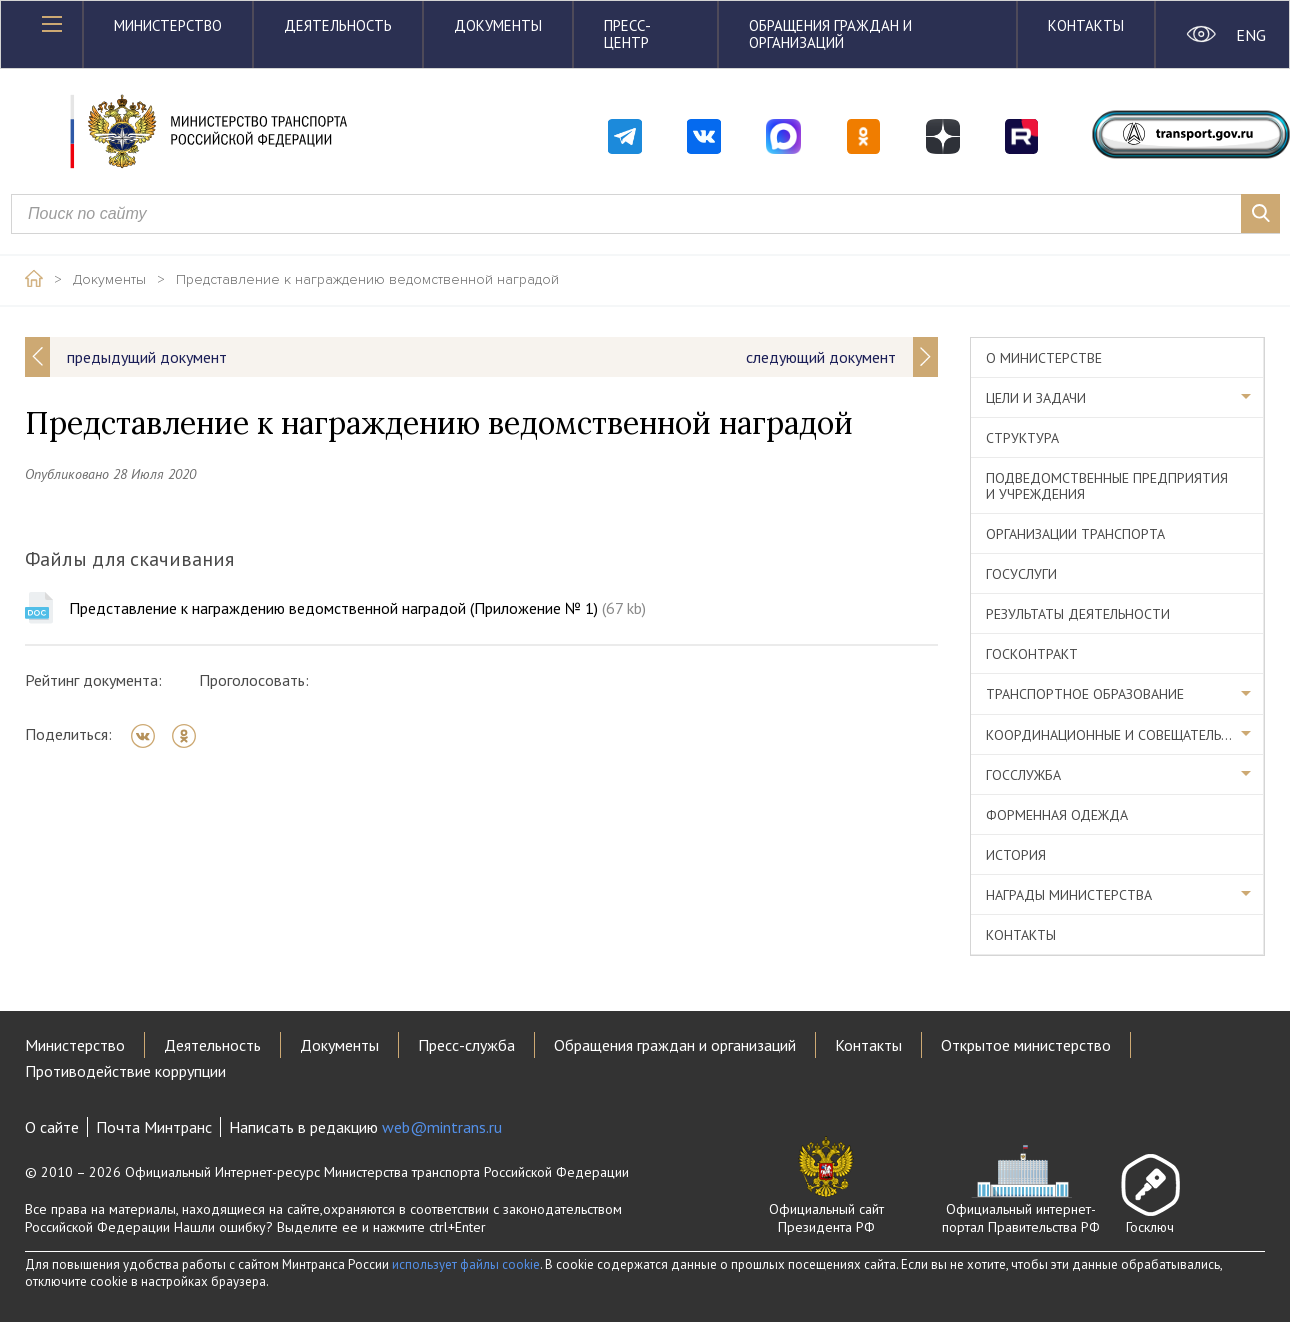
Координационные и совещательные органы (1125, 735)
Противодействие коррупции (125, 1071)
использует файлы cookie (466, 1264)
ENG (1250, 35)
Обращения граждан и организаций (830, 34)
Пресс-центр (627, 34)
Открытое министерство (1026, 1045)
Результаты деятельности (1078, 614)
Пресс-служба (466, 1045)
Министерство (168, 25)
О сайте (52, 1127)
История (1016, 855)
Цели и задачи (1036, 398)
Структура (1022, 438)
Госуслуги (1021, 574)
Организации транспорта (1075, 534)
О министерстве (1044, 358)
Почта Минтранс (154, 1127)
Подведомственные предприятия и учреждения (1107, 486)
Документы (498, 25)
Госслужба (1023, 775)
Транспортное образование (1085, 694)
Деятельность (338, 25)
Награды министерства (1069, 895)
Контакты (1086, 25)
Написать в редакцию (365, 1127)
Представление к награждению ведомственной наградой (367, 280)
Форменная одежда (1057, 815)
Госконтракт (1032, 654)
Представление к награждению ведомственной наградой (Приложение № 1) (357, 608)
